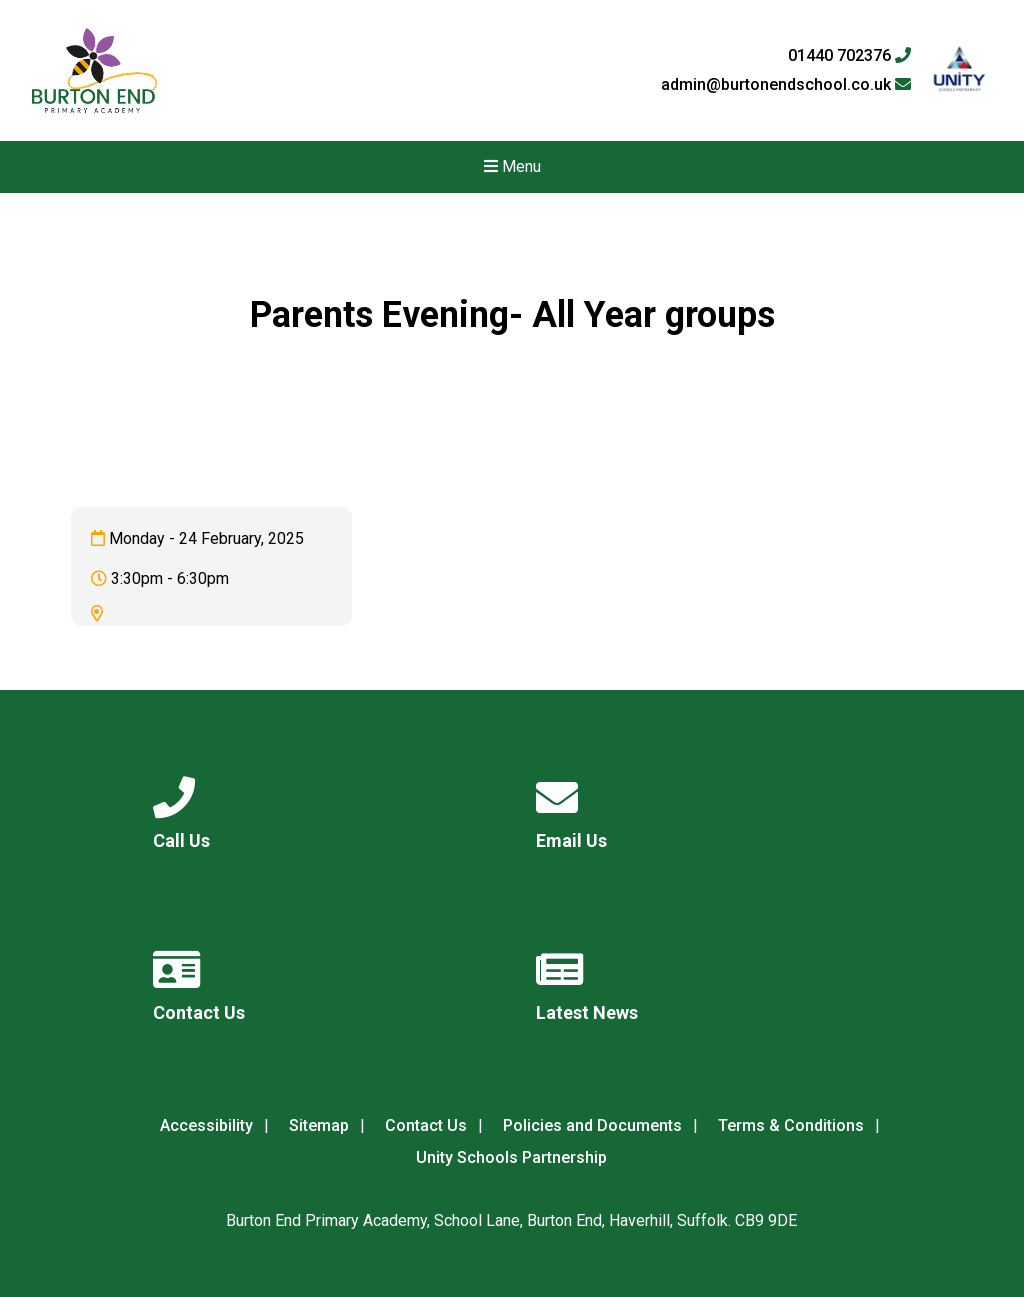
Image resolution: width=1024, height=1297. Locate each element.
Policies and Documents (592, 1125)
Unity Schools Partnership (511, 1157)
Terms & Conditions (791, 1125)
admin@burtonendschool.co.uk (786, 85)
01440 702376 (849, 56)
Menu (512, 166)
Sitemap (319, 1125)
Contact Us (426, 1125)
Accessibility (206, 1125)
